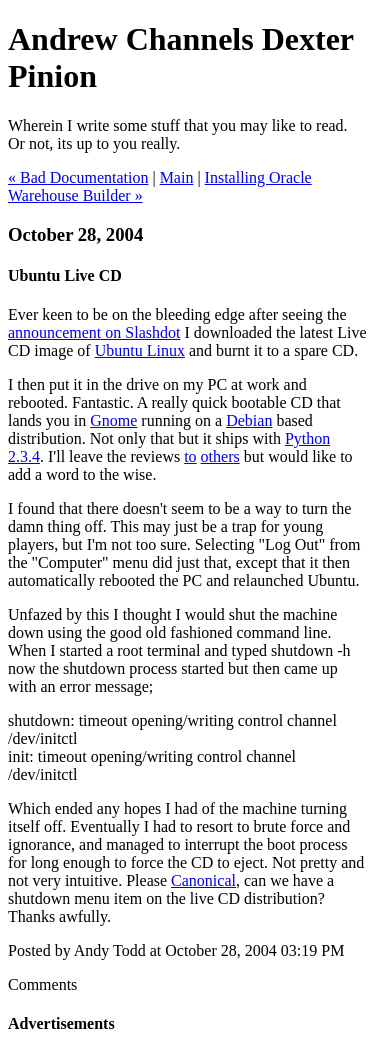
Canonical (203, 880)
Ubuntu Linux (140, 350)
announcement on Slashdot (94, 332)
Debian (249, 420)
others (220, 456)
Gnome (113, 420)
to (190, 456)
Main (177, 177)
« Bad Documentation (78, 177)
